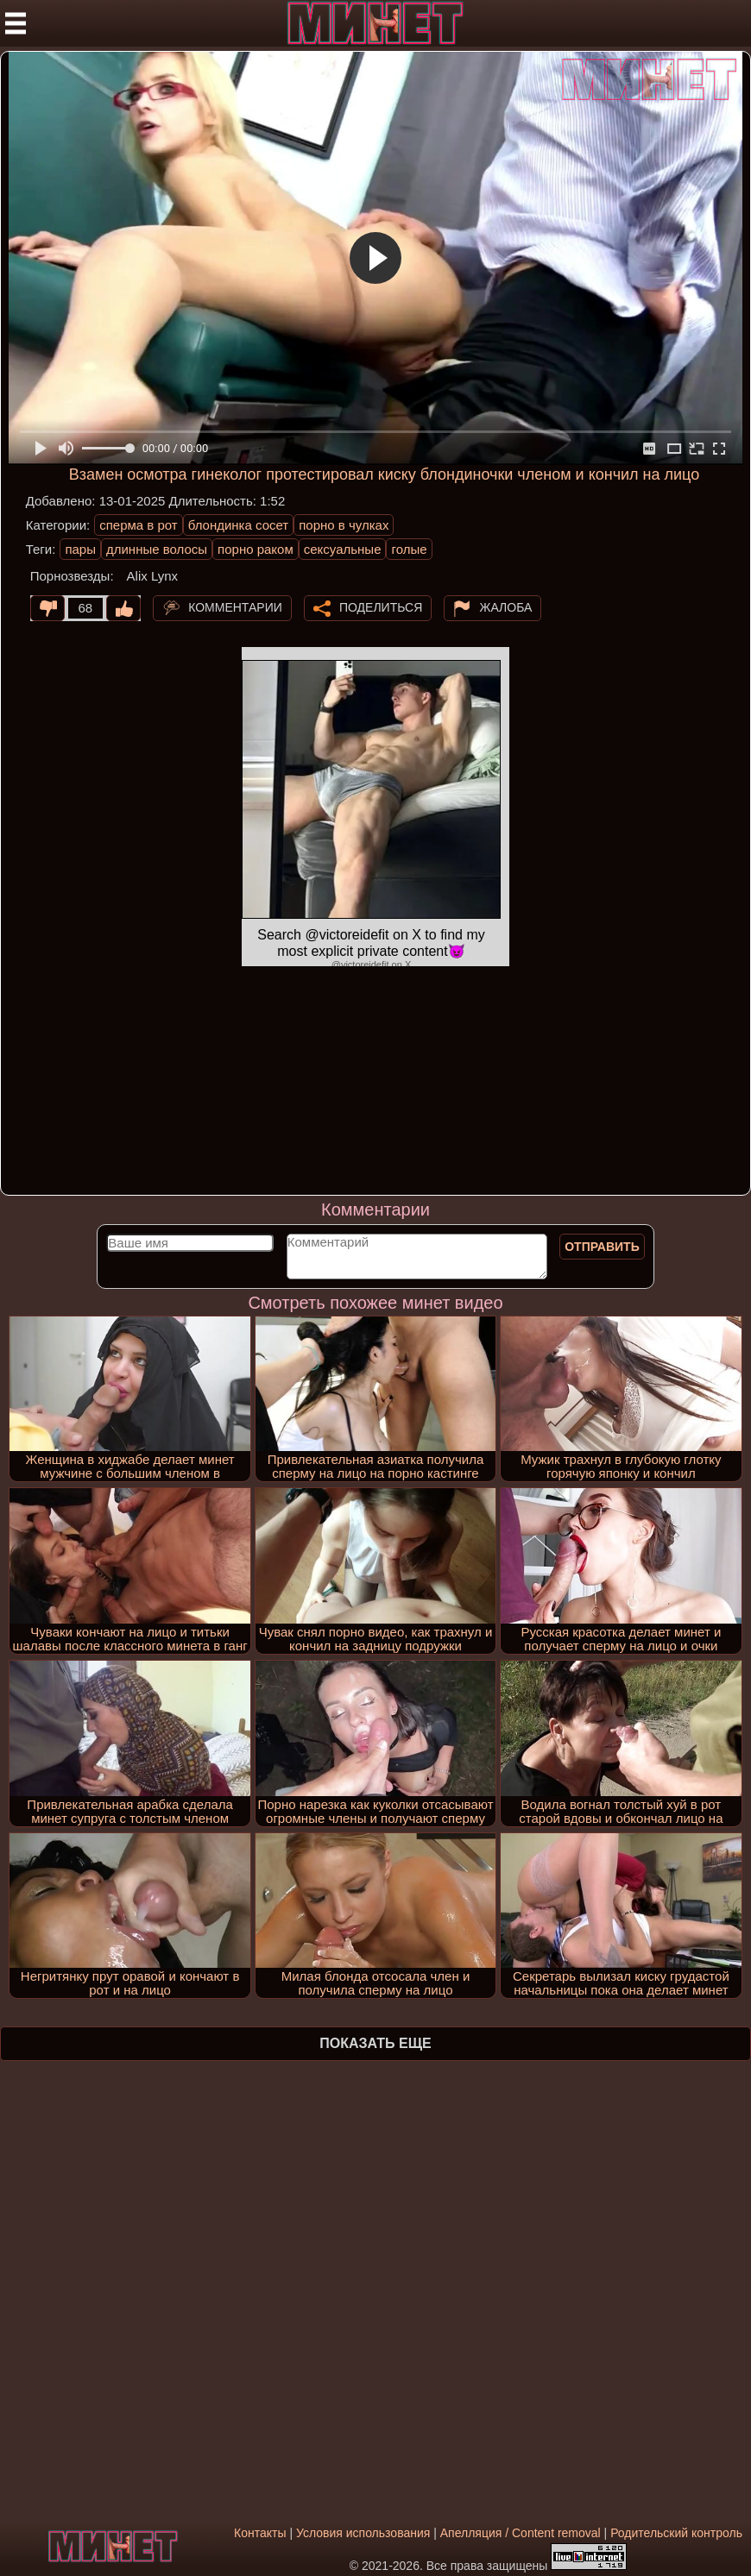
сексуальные (343, 549)
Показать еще (375, 2043)
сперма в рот (138, 525)
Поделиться (380, 607)
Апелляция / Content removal (520, 2533)
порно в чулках (343, 525)
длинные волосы (156, 549)
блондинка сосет (238, 525)
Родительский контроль (676, 2533)
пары (80, 549)
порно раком (255, 549)
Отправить (602, 1246)
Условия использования (363, 2533)
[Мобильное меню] (15, 23)
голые (408, 549)
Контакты (260, 2533)
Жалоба (505, 607)
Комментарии (235, 607)
